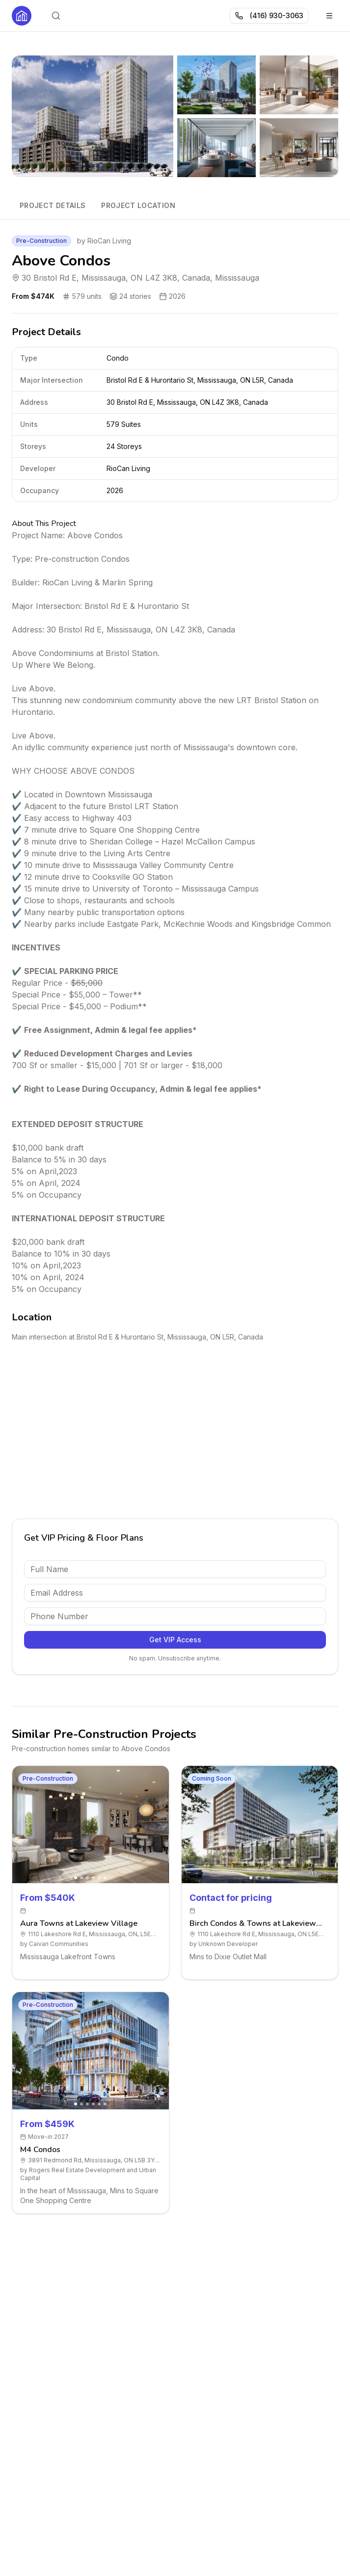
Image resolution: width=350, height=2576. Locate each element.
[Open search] (56, 16)
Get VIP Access (175, 1639)
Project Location (138, 205)
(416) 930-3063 (269, 15)
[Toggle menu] (329, 16)
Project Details (52, 205)
